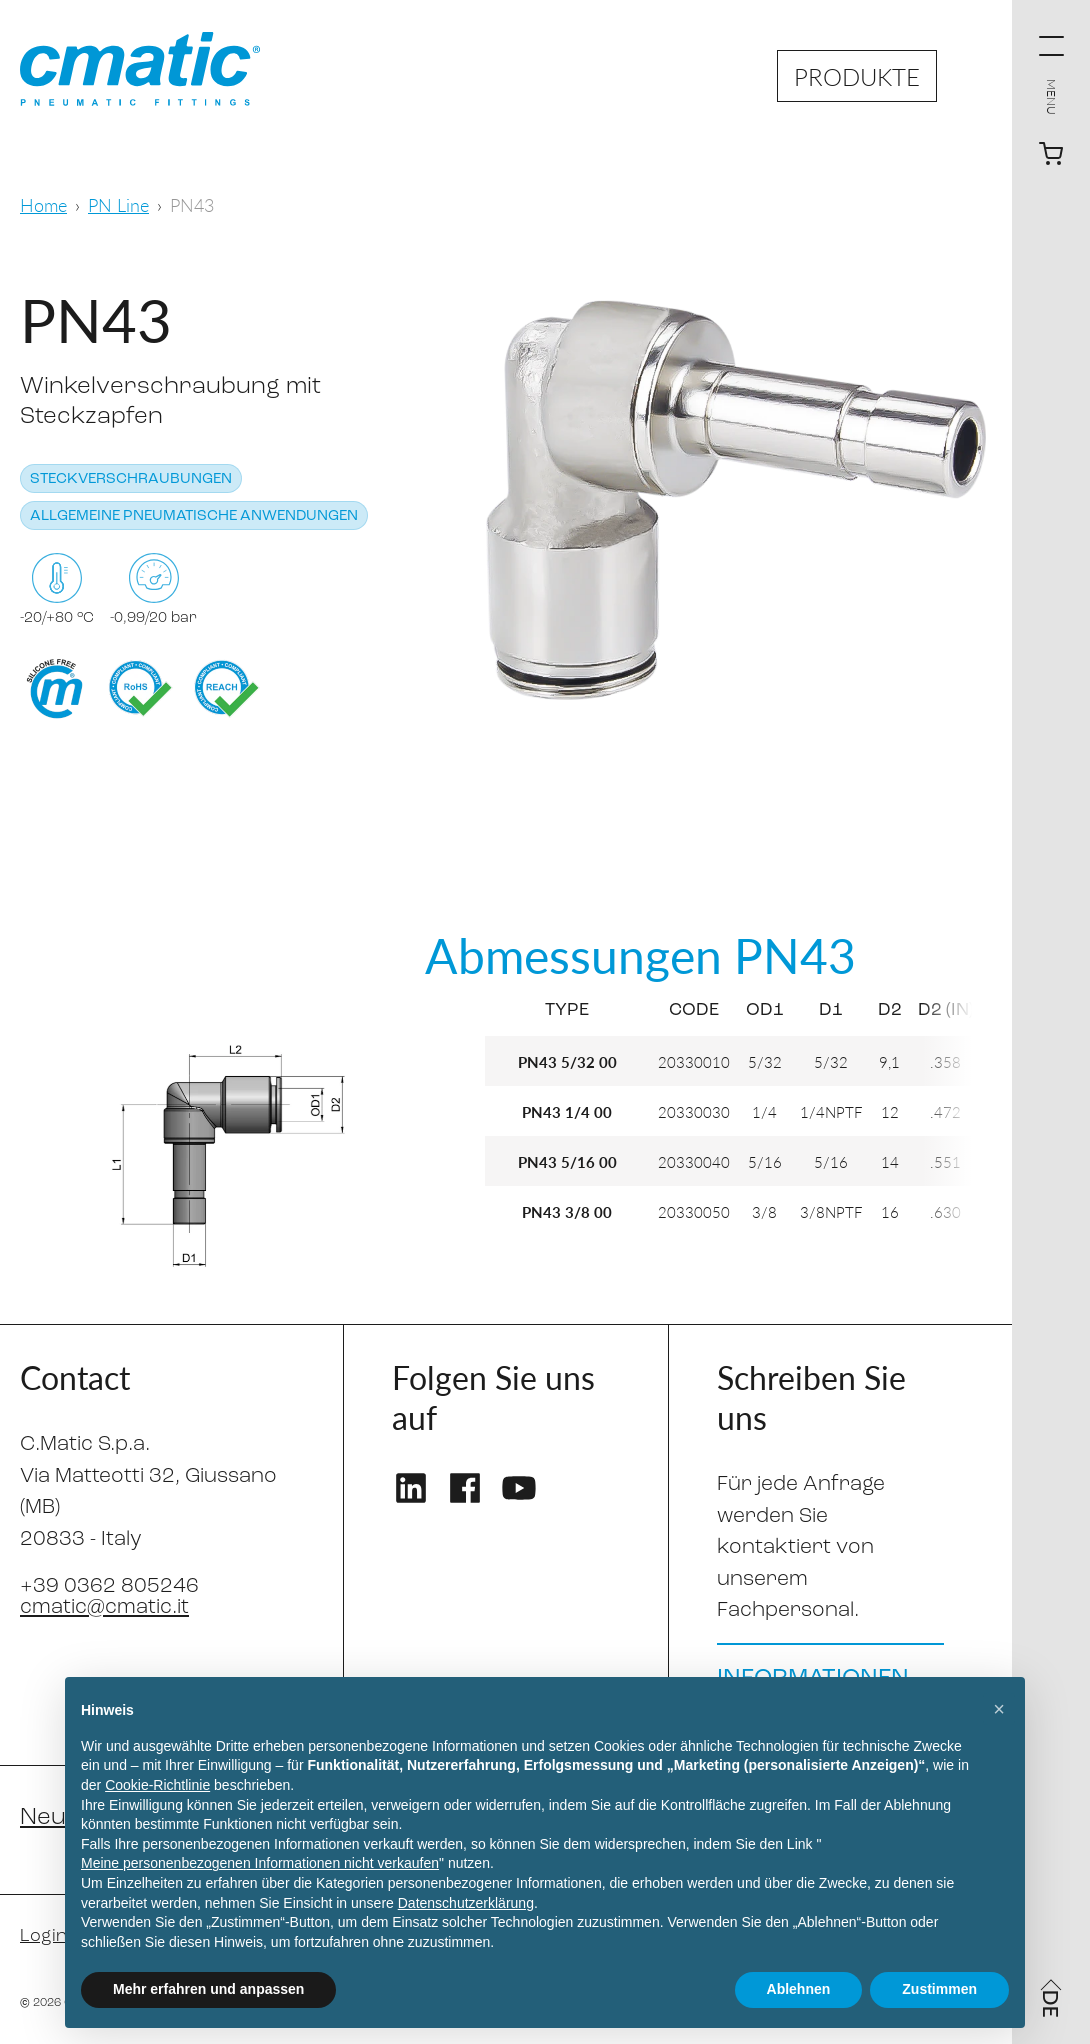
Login (43, 1936)
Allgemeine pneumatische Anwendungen (194, 516)
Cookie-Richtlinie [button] (157, 1785)
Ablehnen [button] (799, 1989)
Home (43, 204)
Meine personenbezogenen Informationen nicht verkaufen (260, 1863)
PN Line (118, 204)
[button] (999, 1709)
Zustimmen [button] (939, 1989)
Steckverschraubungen (131, 479)
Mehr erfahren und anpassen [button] (208, 1989)
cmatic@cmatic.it (104, 1607)
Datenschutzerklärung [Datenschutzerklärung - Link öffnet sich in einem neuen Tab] (466, 1903)
